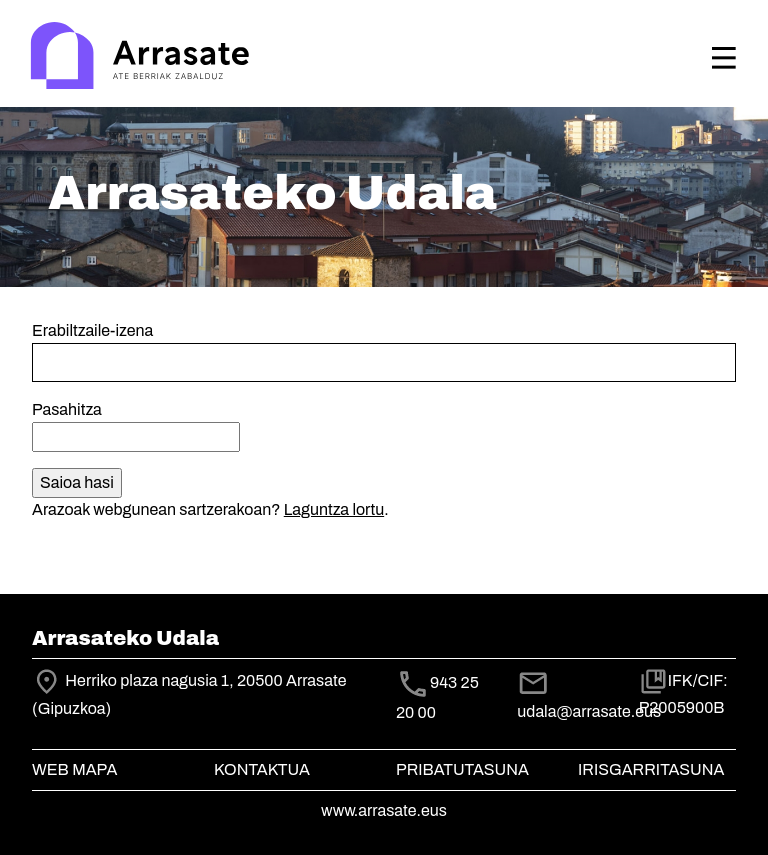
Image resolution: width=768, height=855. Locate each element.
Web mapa (74, 769)
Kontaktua (262, 769)
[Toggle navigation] (724, 58)
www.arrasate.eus (384, 810)
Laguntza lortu (334, 509)
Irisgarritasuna (651, 769)
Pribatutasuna (462, 769)
